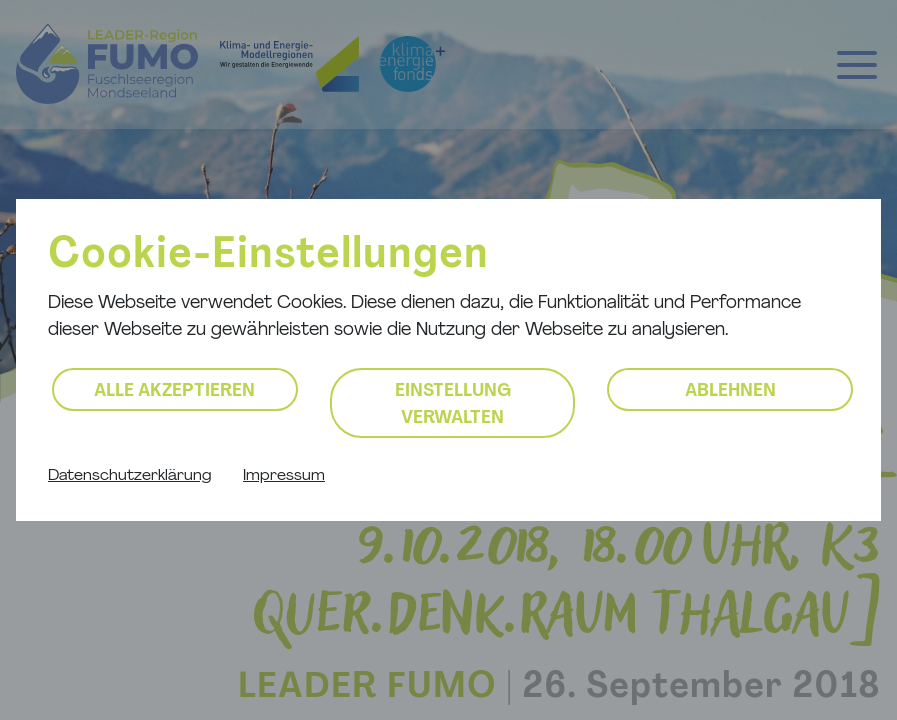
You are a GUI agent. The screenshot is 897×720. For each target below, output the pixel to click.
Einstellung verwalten (453, 405)
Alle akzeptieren (174, 391)
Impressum (284, 476)
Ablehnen (730, 391)
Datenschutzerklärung (129, 476)
